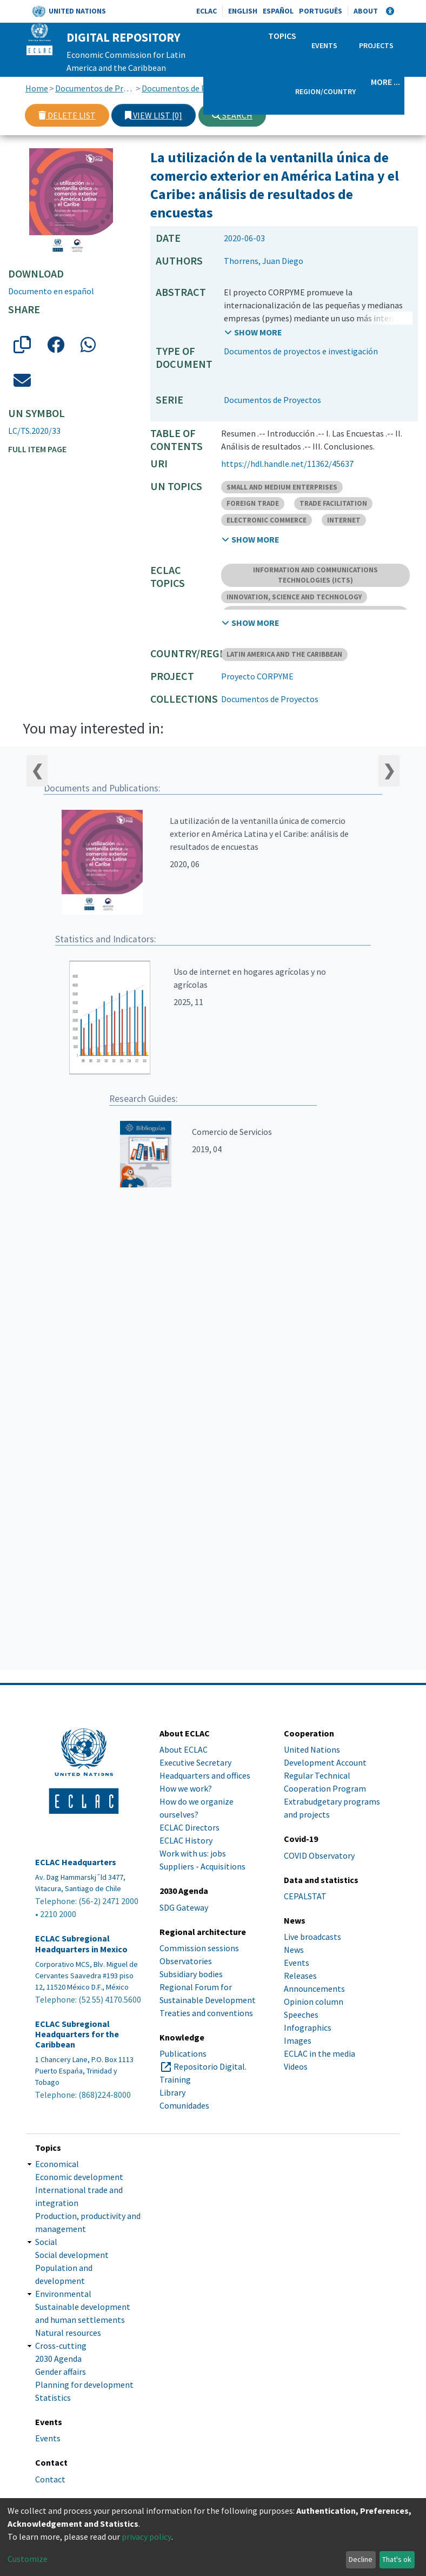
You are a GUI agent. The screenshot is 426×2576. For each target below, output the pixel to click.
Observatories (185, 1961)
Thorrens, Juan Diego (263, 260)
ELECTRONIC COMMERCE (267, 520)
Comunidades (184, 2105)
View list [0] (153, 115)
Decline (360, 2559)
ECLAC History (185, 1840)
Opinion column (313, 2001)
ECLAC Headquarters (75, 1862)
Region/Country (325, 91)
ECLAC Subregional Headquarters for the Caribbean (77, 2034)
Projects (376, 45)
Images (297, 2040)
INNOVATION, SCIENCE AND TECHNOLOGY (294, 597)
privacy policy (146, 2536)
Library (172, 2092)
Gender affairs (60, 2371)
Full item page (37, 449)
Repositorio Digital (209, 2066)
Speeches (301, 2014)
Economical (57, 2163)
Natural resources (68, 2332)
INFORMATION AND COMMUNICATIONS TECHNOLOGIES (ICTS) (315, 575)
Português (320, 11)
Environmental (63, 2293)
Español (278, 11)
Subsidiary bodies (191, 1974)
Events (324, 45)
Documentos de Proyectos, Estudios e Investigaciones (95, 88)
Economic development (79, 2176)
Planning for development (84, 2384)
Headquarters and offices (204, 1775)
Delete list (67, 115)
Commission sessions (199, 1948)
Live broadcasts (312, 1936)
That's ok (396, 2559)
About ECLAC (183, 1749)
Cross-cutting (60, 2345)
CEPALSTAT (305, 1896)
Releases (300, 1975)
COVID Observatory (319, 1855)
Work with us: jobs (192, 1853)
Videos (296, 2066)
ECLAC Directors (189, 1827)
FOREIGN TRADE (253, 503)
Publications (183, 2053)
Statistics (53, 2397)
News (294, 1949)
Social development (72, 2254)
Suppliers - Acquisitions (202, 1866)
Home (36, 88)
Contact (50, 2479)
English (242, 11)
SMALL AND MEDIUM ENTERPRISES (282, 487)
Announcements (314, 1988)
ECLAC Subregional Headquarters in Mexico (81, 1943)
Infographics (307, 2027)
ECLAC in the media (319, 2053)
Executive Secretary (195, 1762)
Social (46, 2241)
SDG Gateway (183, 1907)
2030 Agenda (58, 2358)
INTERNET (344, 520)
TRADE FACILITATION (333, 503)
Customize (28, 2558)
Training (175, 2079)
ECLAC (206, 11)
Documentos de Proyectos (181, 88)
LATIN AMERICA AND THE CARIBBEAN (284, 654)
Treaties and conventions (206, 2012)
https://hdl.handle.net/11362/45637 (287, 463)
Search (232, 115)
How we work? (185, 1788)
